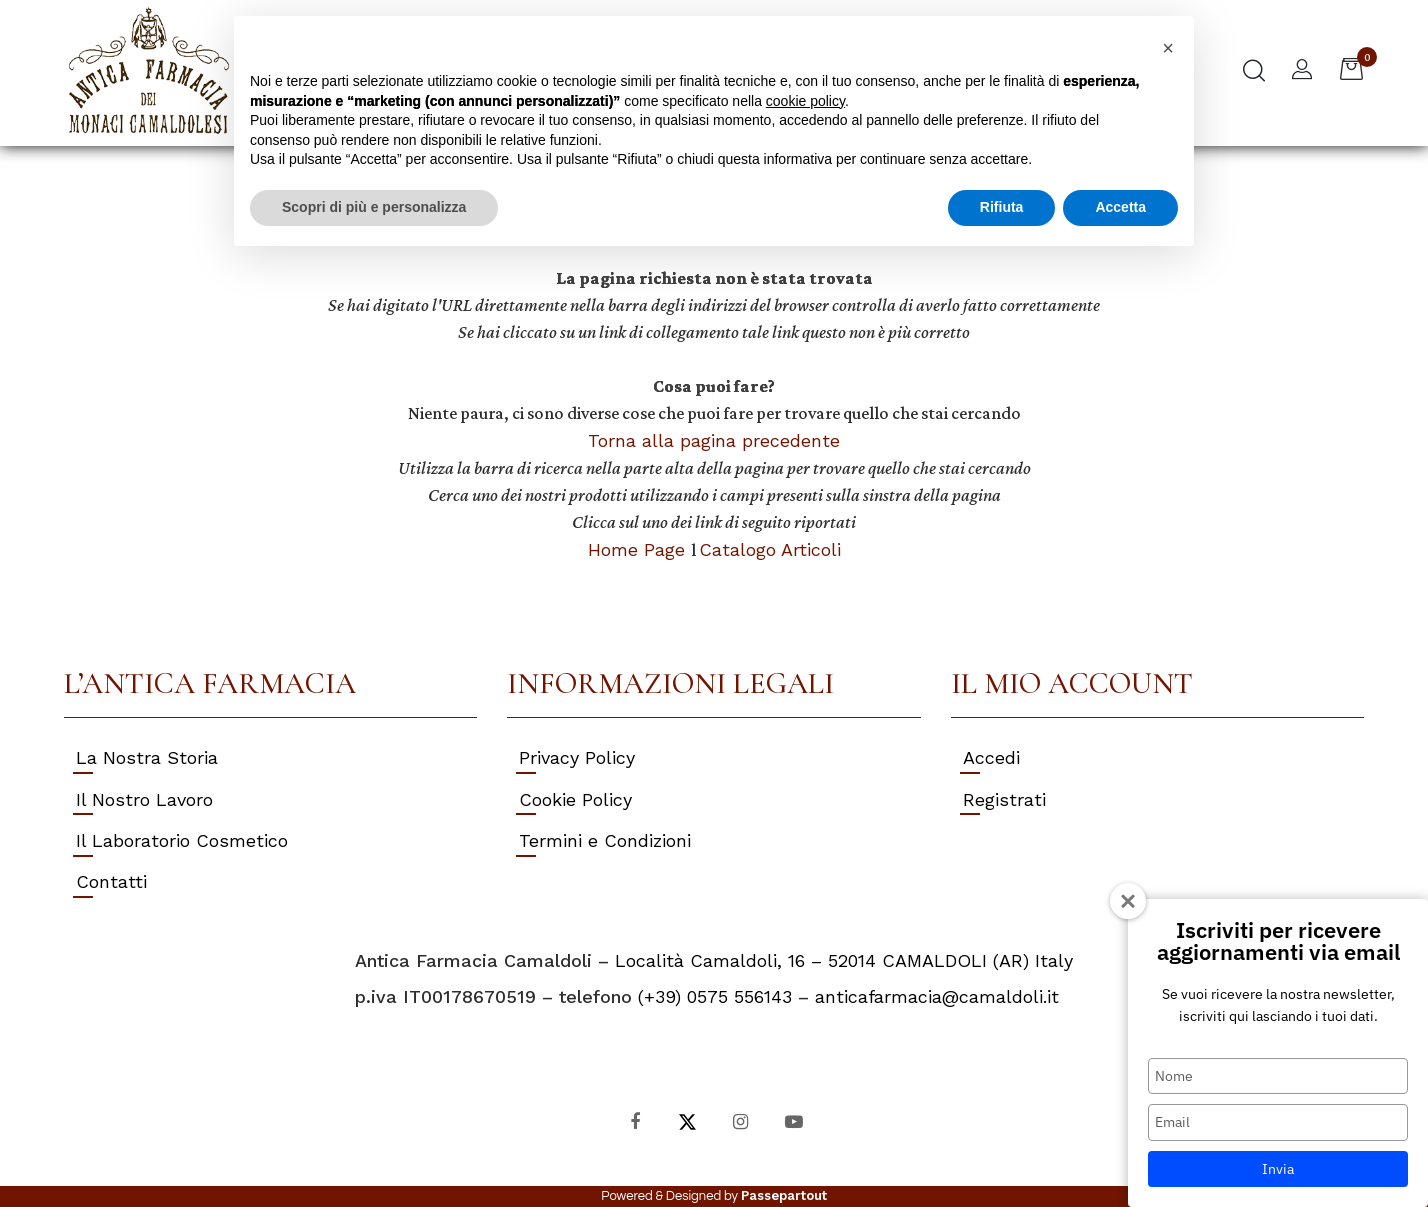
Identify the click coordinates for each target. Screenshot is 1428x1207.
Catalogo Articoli (770, 549)
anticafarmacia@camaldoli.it (937, 996)
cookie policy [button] (805, 101)
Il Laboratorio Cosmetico (182, 840)
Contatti (111, 881)
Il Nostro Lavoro (144, 799)
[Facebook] (634, 1120)
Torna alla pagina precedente (714, 440)
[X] (687, 1120)
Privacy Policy (577, 757)
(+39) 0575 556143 (715, 996)
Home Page (639, 549)
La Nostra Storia (147, 757)
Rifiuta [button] (1002, 207)
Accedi (991, 757)
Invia (1278, 1169)
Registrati (1004, 799)
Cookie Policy (575, 799)
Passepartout (784, 1195)
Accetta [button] (1120, 207)
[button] (1254, 73)
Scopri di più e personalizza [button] (374, 207)
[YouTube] (793, 1120)
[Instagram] (740, 1120)
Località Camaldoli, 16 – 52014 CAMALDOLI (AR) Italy (844, 960)
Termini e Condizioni (605, 840)
